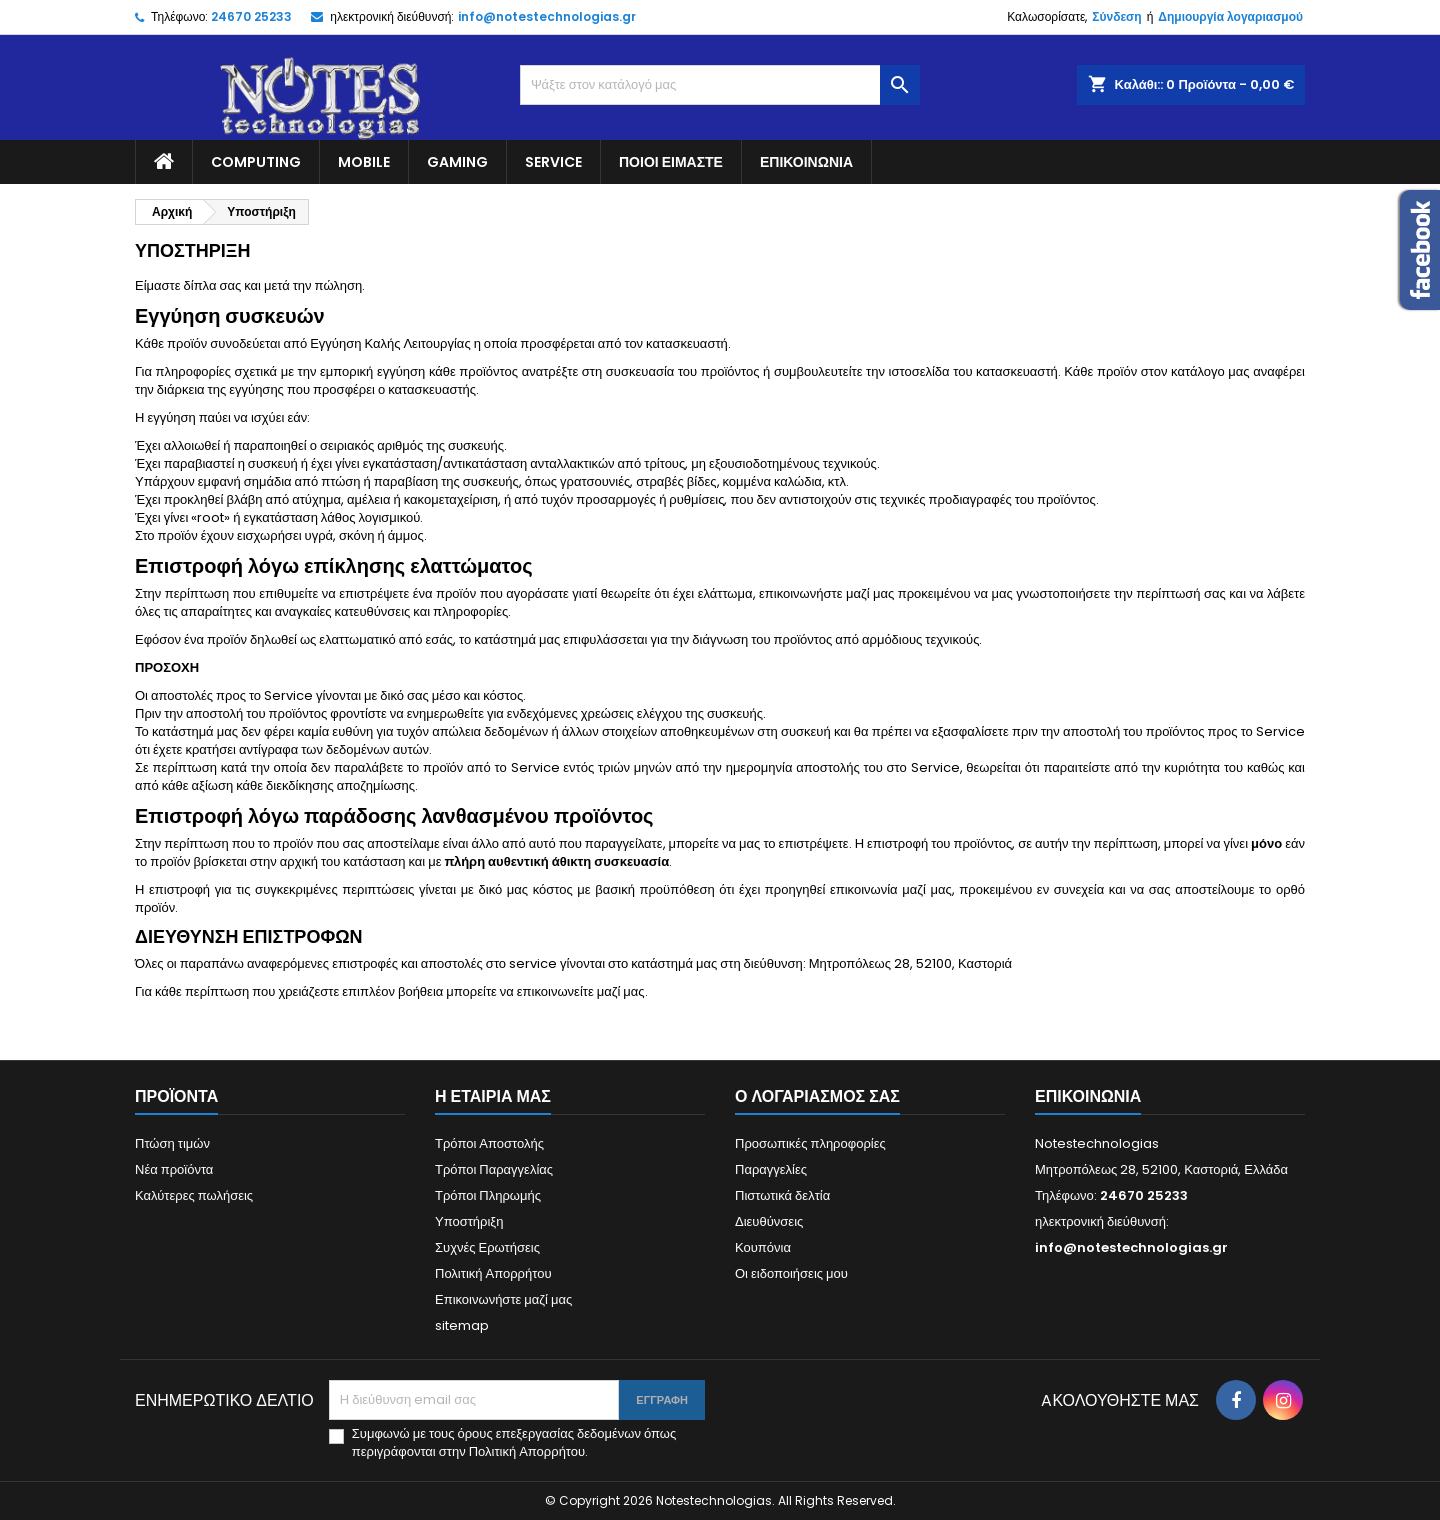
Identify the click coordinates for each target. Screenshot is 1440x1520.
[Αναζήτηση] (720, 85)
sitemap (462, 1325)
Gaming (457, 162)
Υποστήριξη (469, 1221)
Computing (256, 162)
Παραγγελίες (771, 1169)
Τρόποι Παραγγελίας (494, 1169)
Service (553, 162)
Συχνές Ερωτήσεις (487, 1247)
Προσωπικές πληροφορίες (810, 1143)
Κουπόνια (763, 1247)
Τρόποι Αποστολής (489, 1143)
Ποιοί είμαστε (671, 162)
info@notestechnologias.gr (547, 16)
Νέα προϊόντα (174, 1169)
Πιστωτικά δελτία (782, 1195)
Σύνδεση (1116, 16)
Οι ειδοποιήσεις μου (791, 1273)
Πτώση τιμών (172, 1143)
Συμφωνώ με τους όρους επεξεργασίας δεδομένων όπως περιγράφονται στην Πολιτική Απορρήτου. (514, 1443)
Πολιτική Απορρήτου (493, 1273)
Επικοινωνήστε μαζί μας (503, 1299)
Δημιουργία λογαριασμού (1230, 16)
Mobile (364, 162)
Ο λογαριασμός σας (817, 1096)
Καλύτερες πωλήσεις (194, 1195)
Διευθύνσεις (769, 1221)
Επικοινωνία (806, 162)
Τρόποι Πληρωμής (488, 1195)
